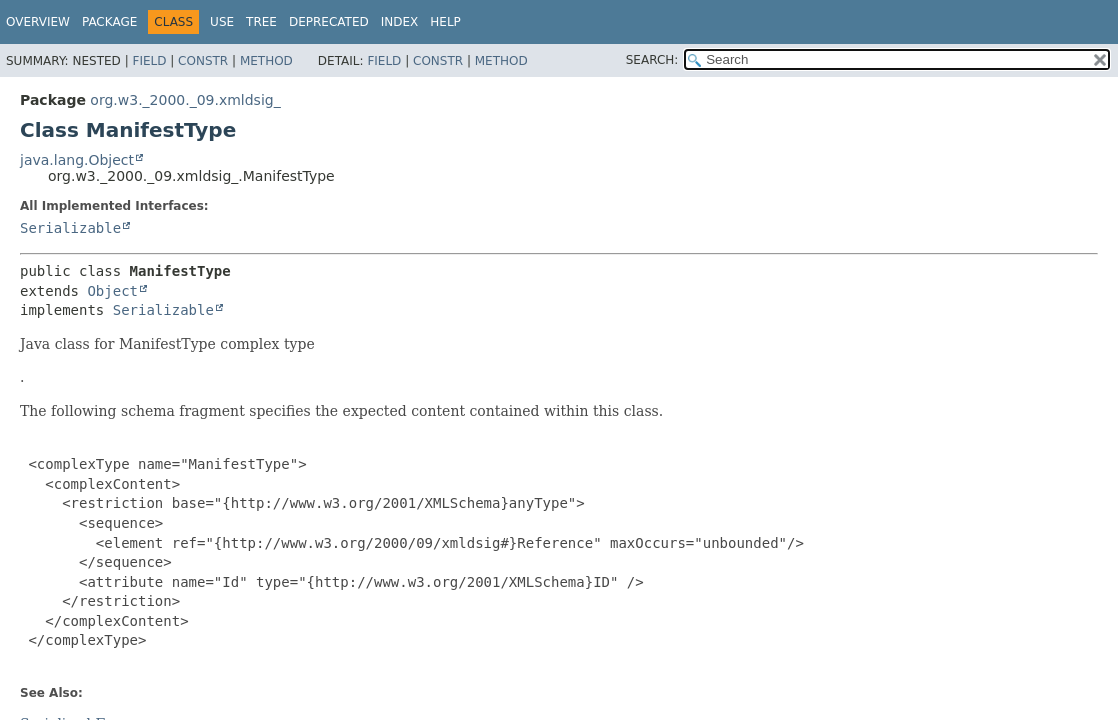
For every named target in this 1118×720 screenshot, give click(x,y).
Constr (203, 61)
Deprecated (329, 22)
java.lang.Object (77, 160)
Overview (38, 22)
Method (266, 61)
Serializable (70, 228)
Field (149, 61)
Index (400, 22)
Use (222, 22)
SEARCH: (652, 60)
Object (112, 291)
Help (445, 22)
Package (109, 22)
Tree (261, 22)
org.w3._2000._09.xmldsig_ (185, 100)
